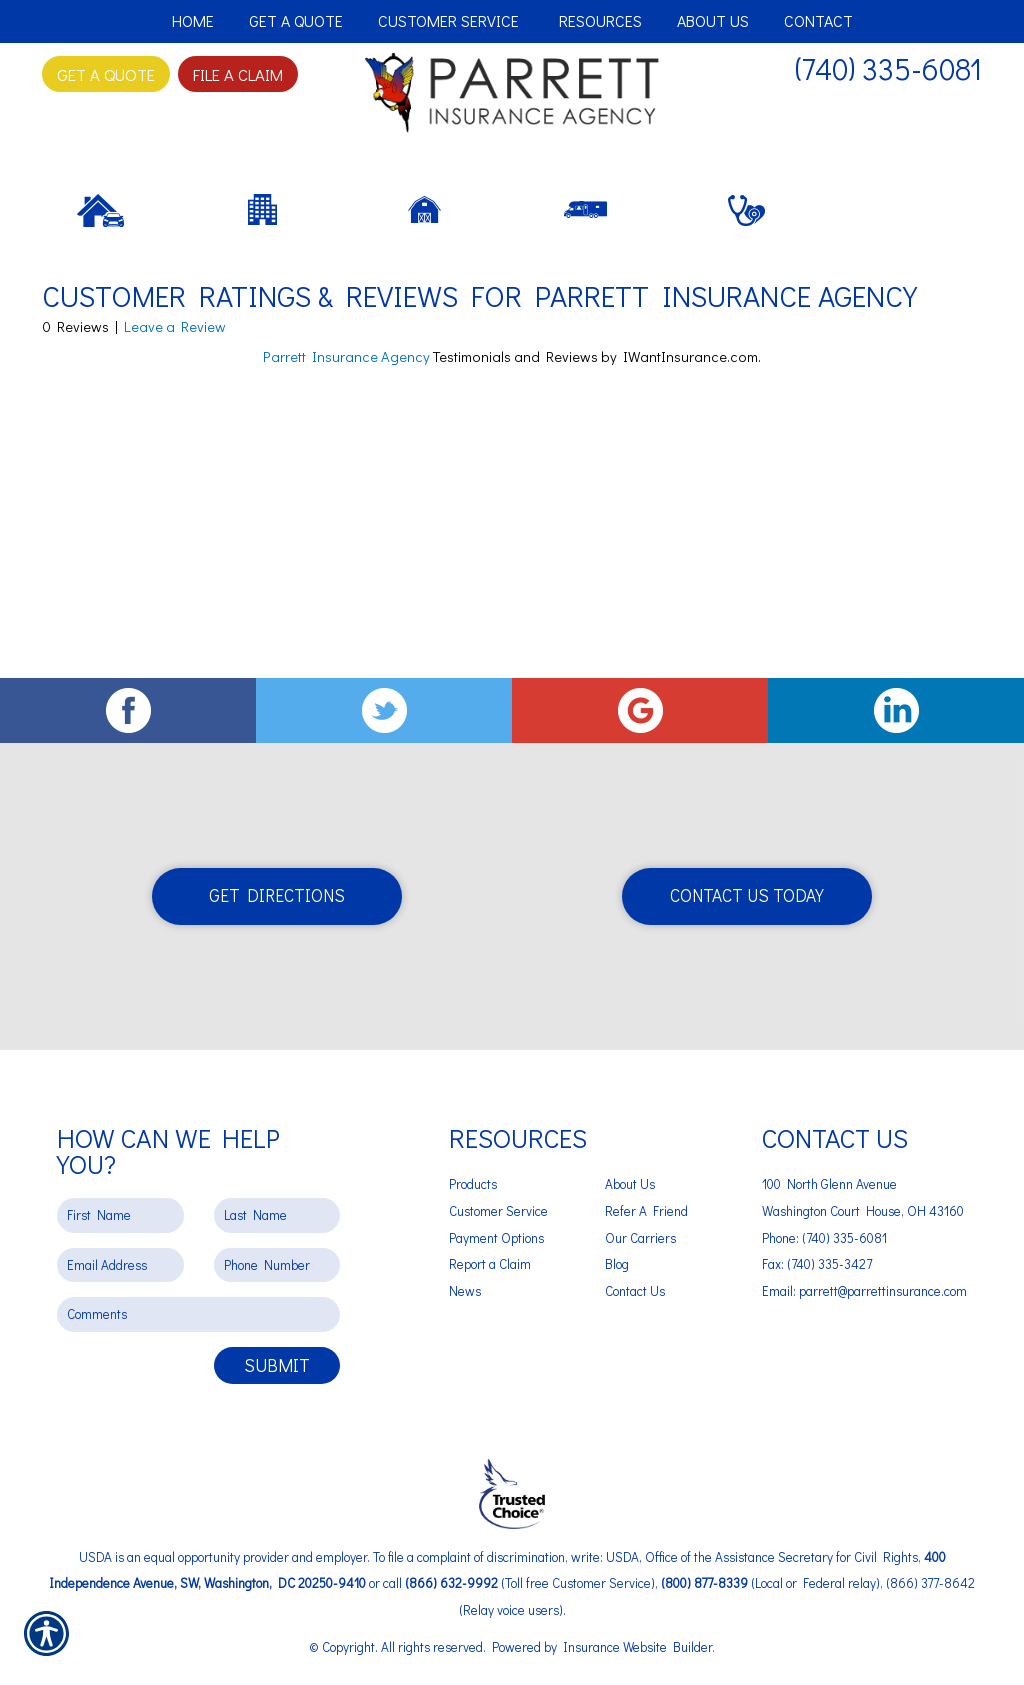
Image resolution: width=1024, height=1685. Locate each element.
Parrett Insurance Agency (346, 434)
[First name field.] (120, 1215)
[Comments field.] (198, 1314)
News (465, 1291)
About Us (630, 1184)
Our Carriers (640, 1237)
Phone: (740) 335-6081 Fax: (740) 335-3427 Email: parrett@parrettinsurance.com (864, 1263)
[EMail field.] (120, 1264)
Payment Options (496, 1237)
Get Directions (277, 895)
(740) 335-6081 (888, 68)
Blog (617, 1264)
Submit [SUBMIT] (277, 1365)
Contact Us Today (747, 895)
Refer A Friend (646, 1211)
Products (473, 1184)
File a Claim (238, 74)
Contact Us (635, 1291)
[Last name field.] (277, 1215)
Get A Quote (106, 74)
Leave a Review (175, 404)
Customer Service (498, 1211)
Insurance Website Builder (637, 1646)
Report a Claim (490, 1264)
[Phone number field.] (277, 1264)
